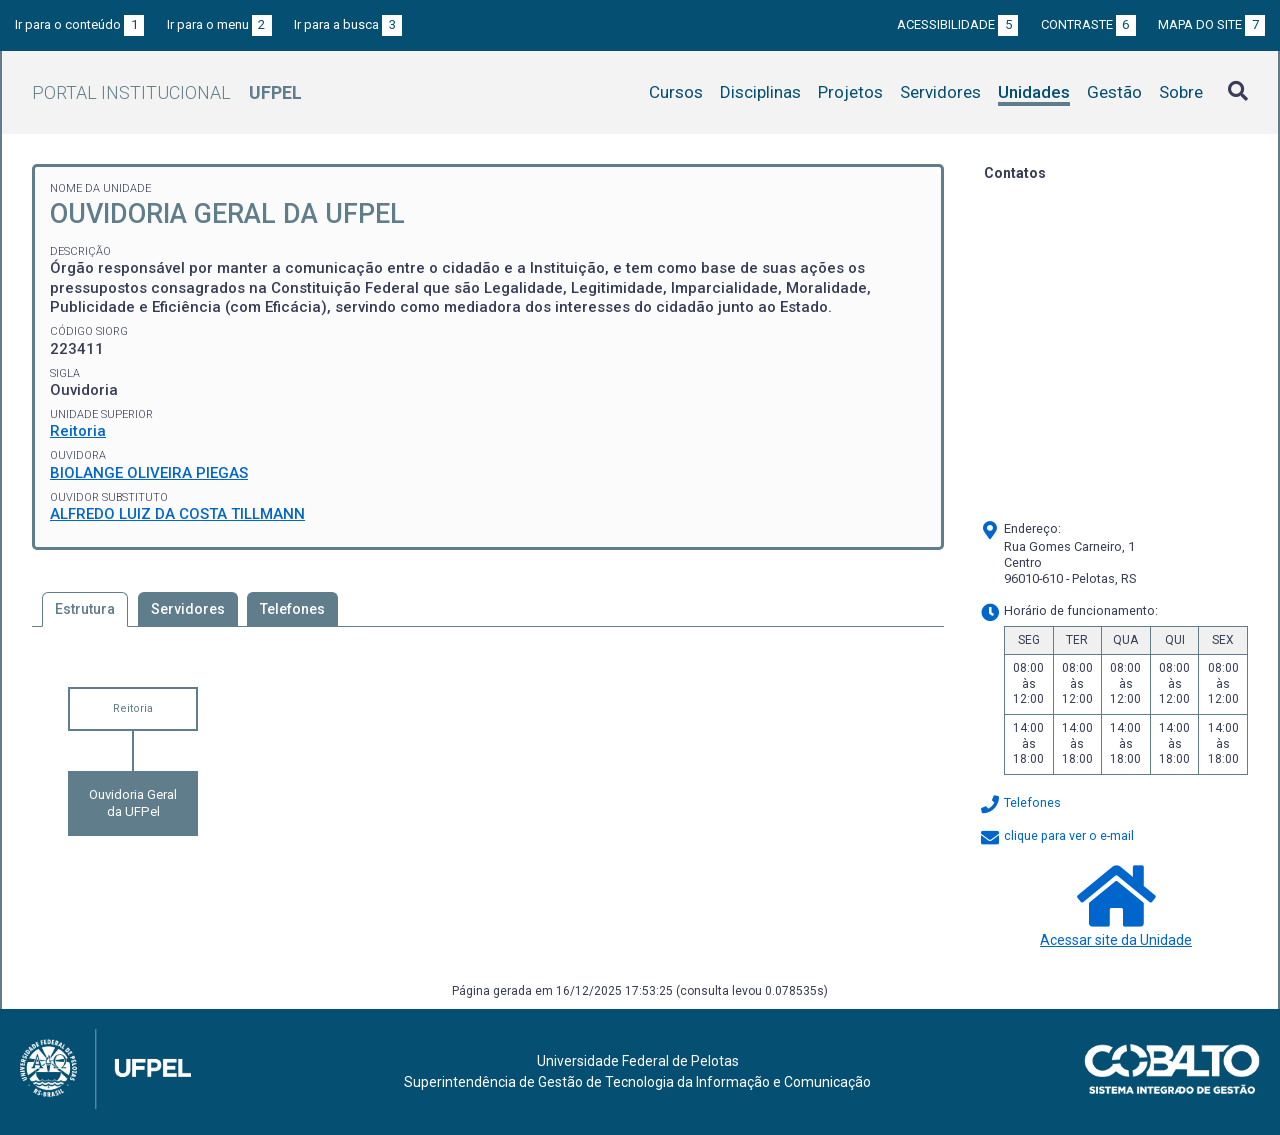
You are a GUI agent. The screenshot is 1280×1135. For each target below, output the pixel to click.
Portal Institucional (167, 92)
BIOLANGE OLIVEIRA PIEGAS (149, 473)
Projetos (850, 92)
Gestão (1114, 92)
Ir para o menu (219, 24)
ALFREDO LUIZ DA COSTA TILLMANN (177, 514)
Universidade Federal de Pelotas (638, 1061)
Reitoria (78, 431)
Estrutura (85, 609)
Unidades (1034, 92)
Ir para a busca (348, 24)
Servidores (940, 92)
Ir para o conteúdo (79, 24)
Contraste (1088, 24)
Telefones (292, 609)
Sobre (1181, 92)
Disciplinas (760, 92)
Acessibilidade (957, 24)
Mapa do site (1211, 24)
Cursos (676, 92)
